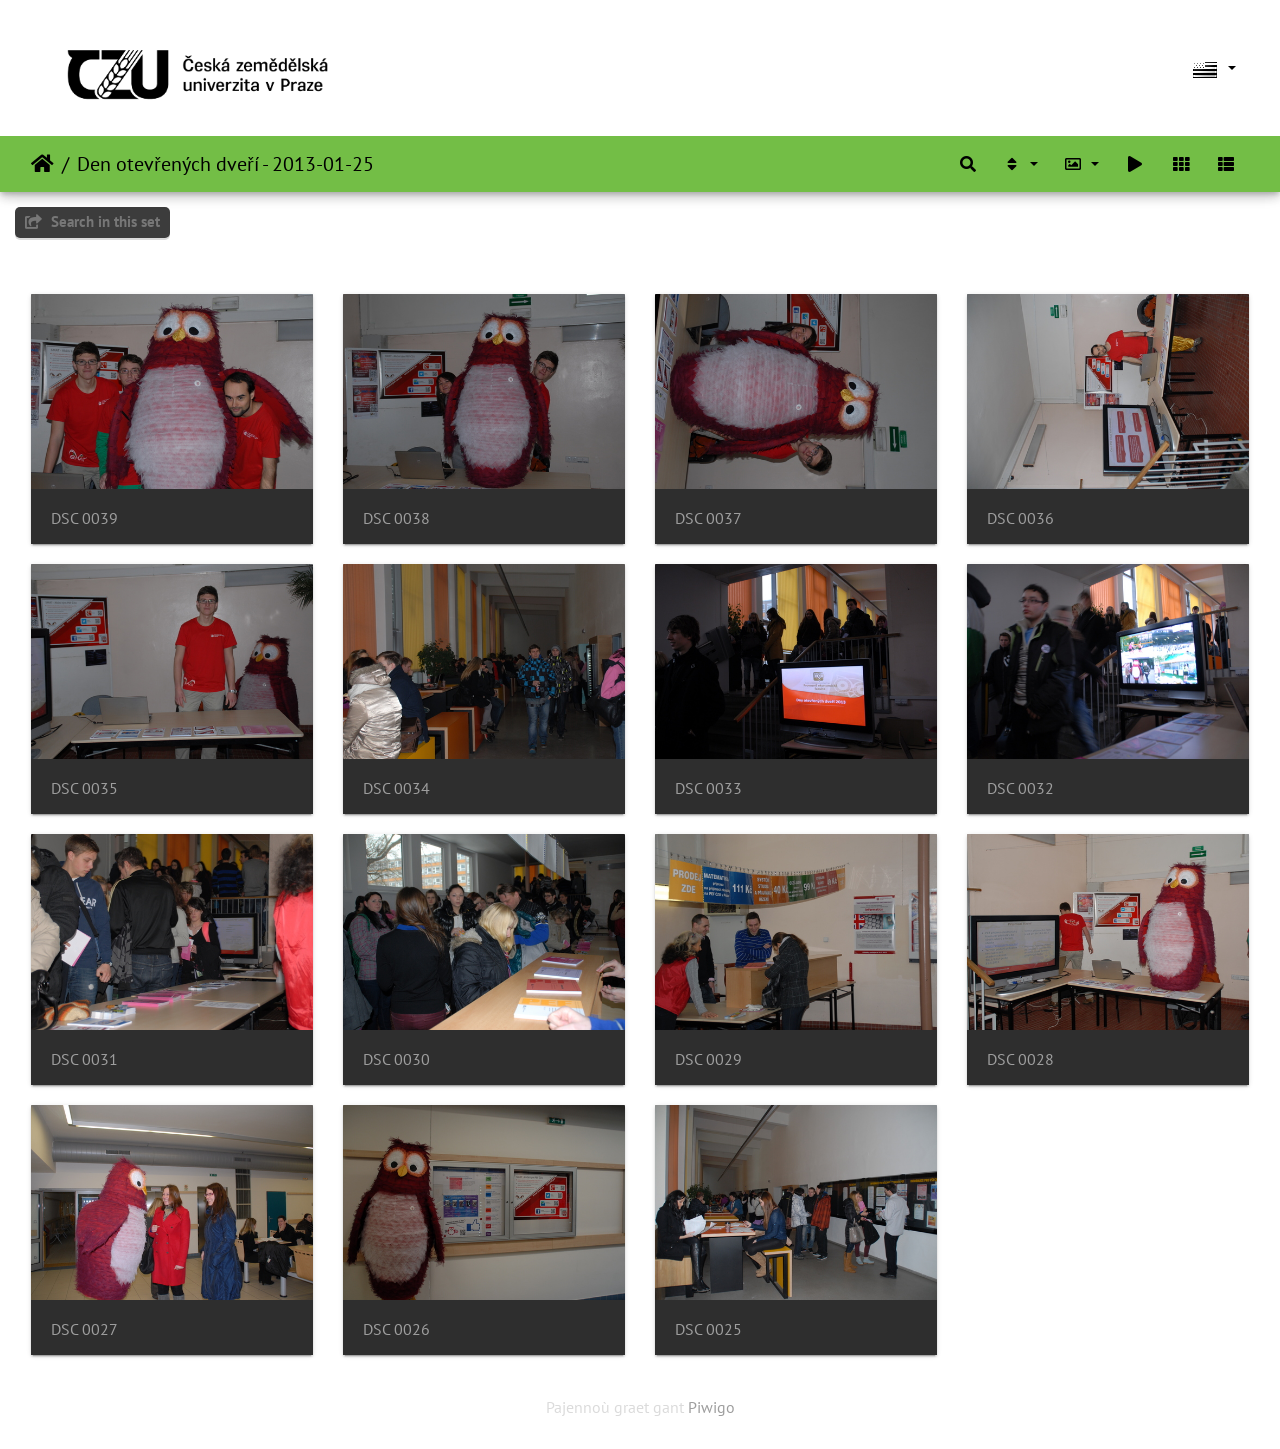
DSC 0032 (1020, 788)
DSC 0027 (84, 1329)
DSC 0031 (84, 1059)
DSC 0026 (396, 1329)
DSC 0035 (84, 788)
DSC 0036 (1020, 518)
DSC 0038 (396, 518)
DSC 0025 (708, 1329)
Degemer (42, 164)
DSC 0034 (396, 788)
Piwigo (711, 1407)
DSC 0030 (396, 1059)
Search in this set (92, 221)
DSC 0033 (708, 788)
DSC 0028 (1020, 1059)
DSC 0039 (84, 518)
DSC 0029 (708, 1059)
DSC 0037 (708, 518)
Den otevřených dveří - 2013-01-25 (225, 164)
